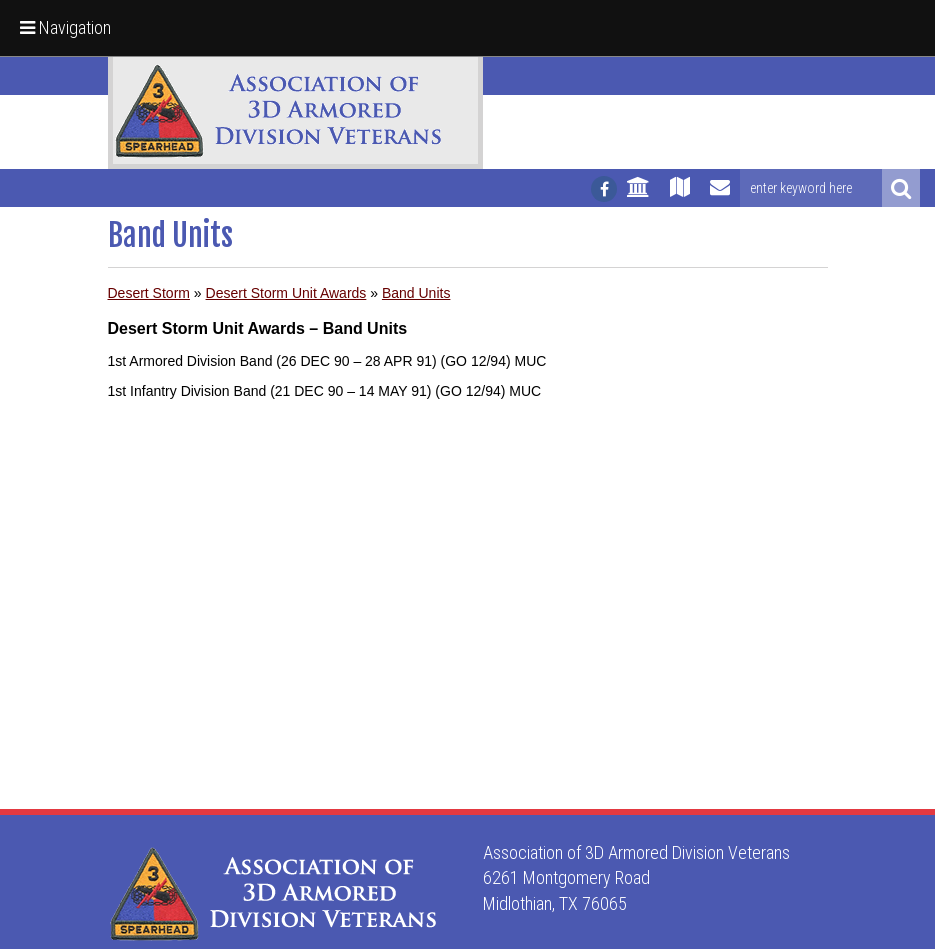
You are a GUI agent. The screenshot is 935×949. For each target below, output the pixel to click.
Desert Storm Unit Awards (286, 293)
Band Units (416, 293)
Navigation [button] (65, 27)
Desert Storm (149, 293)
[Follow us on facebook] (604, 189)
